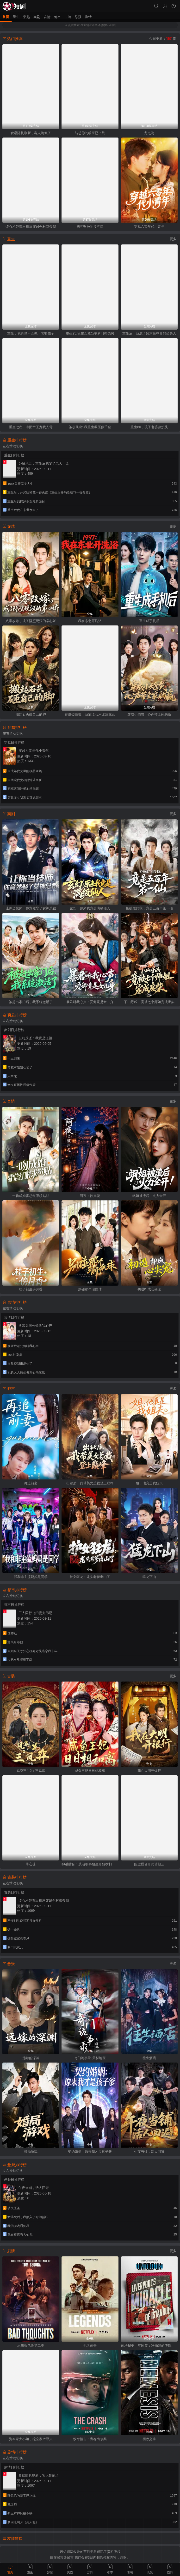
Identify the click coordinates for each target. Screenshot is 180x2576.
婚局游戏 (30, 2152)
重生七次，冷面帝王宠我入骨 (31, 427)
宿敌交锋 (149, 2439)
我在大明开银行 (149, 1771)
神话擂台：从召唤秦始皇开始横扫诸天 (90, 1864)
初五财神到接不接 (89, 227)
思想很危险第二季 (30, 2345)
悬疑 (78, 17)
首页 (5, 17)
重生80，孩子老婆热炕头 (149, 427)
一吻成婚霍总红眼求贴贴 (30, 1196)
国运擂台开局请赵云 (149, 1864)
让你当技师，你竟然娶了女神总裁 (31, 908)
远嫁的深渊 (30, 2058)
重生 (16, 17)
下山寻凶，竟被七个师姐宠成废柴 (149, 1002)
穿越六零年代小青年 (149, 227)
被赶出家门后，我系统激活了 (31, 1002)
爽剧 (36, 17)
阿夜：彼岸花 (90, 1196)
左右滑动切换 (13, 446)
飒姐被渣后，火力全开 (149, 1196)
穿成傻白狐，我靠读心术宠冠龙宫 (90, 714)
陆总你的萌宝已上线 (90, 133)
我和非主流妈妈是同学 (31, 1577)
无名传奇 (90, 2345)
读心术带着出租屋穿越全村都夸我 (31, 227)
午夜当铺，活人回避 (149, 2152)
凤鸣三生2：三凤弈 (30, 1771)
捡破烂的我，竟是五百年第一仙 (149, 908)
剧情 (88, 17)
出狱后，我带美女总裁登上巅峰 (89, 1483)
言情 (47, 17)
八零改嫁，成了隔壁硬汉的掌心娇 (31, 621)
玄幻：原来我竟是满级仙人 (90, 908)
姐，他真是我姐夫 (149, 1483)
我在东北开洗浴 (90, 621)
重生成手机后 (149, 621)
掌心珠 (31, 1864)
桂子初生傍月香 (31, 1289)
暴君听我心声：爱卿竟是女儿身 (89, 1002)
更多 (173, 239)
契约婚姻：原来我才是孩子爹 (90, 2152)
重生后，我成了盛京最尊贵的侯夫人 (149, 333)
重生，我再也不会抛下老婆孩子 (30, 333)
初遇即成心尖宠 (149, 1289)
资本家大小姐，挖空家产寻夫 (31, 2439)
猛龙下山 (149, 1577)
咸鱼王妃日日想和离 (90, 1771)
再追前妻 (30, 1483)
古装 (67, 17)
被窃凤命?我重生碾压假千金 (90, 427)
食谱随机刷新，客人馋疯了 (31, 133)
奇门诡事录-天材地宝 (90, 2058)
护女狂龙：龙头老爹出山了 (90, 1577)
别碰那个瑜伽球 (90, 1289)
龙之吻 (149, 133)
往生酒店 (149, 2058)
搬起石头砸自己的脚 (31, 714)
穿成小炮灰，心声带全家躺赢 (149, 714)
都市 (57, 17)
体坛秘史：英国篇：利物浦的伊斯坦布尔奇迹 (149, 2345)
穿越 (26, 17)
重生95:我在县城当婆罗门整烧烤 (90, 333)
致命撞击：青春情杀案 (90, 2439)
